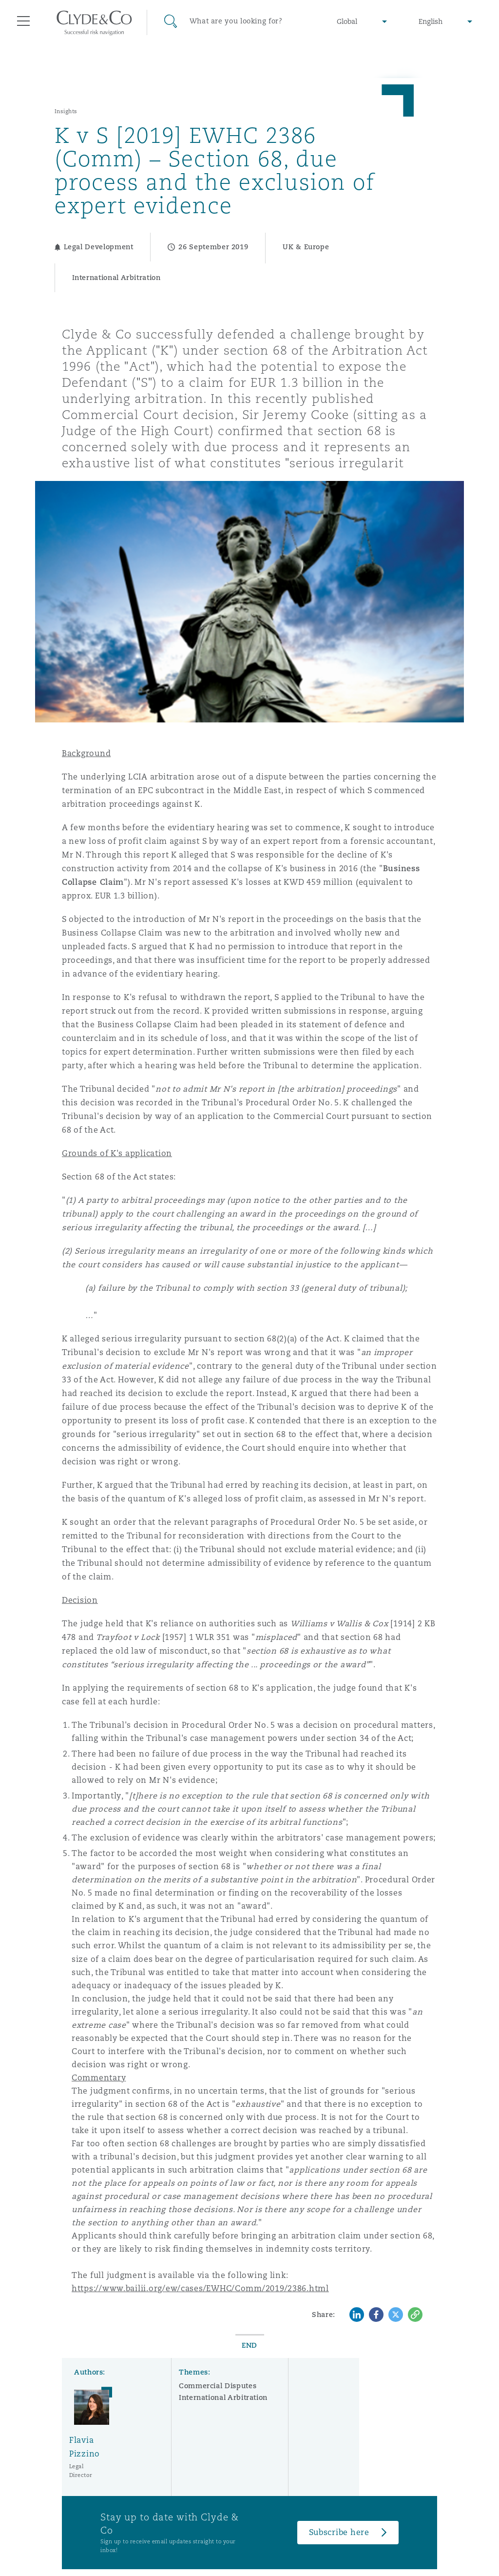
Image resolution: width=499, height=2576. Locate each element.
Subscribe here (339, 2532)
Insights (66, 111)
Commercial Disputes (217, 2385)
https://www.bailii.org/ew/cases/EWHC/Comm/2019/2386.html (200, 2288)
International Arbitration (223, 2397)
